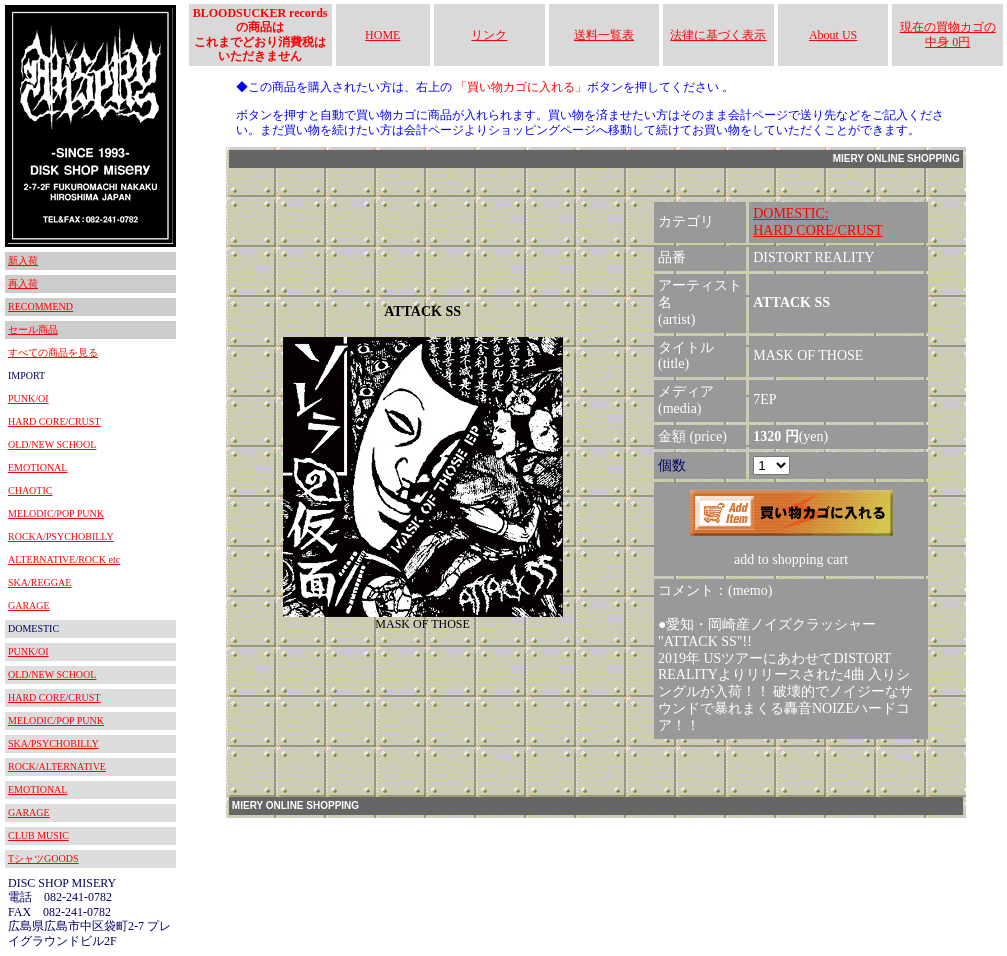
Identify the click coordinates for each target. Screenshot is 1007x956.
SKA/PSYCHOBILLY (53, 743)
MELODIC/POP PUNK (56, 513)
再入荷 (23, 283)
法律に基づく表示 (718, 35)
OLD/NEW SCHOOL (52, 444)
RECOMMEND (40, 306)
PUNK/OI (28, 398)
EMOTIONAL (37, 467)
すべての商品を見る (53, 352)
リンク (489, 35)
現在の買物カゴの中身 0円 (948, 34)
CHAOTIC (30, 490)
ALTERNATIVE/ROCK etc (64, 559)
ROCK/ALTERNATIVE (57, 766)
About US (833, 35)
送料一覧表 (604, 35)
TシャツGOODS (43, 858)
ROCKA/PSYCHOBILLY (61, 536)
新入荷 (23, 260)
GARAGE (29, 605)
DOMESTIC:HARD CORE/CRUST (818, 222)
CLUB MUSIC (38, 835)
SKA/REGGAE (39, 582)
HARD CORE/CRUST (54, 421)
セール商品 (33, 329)
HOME (382, 35)
